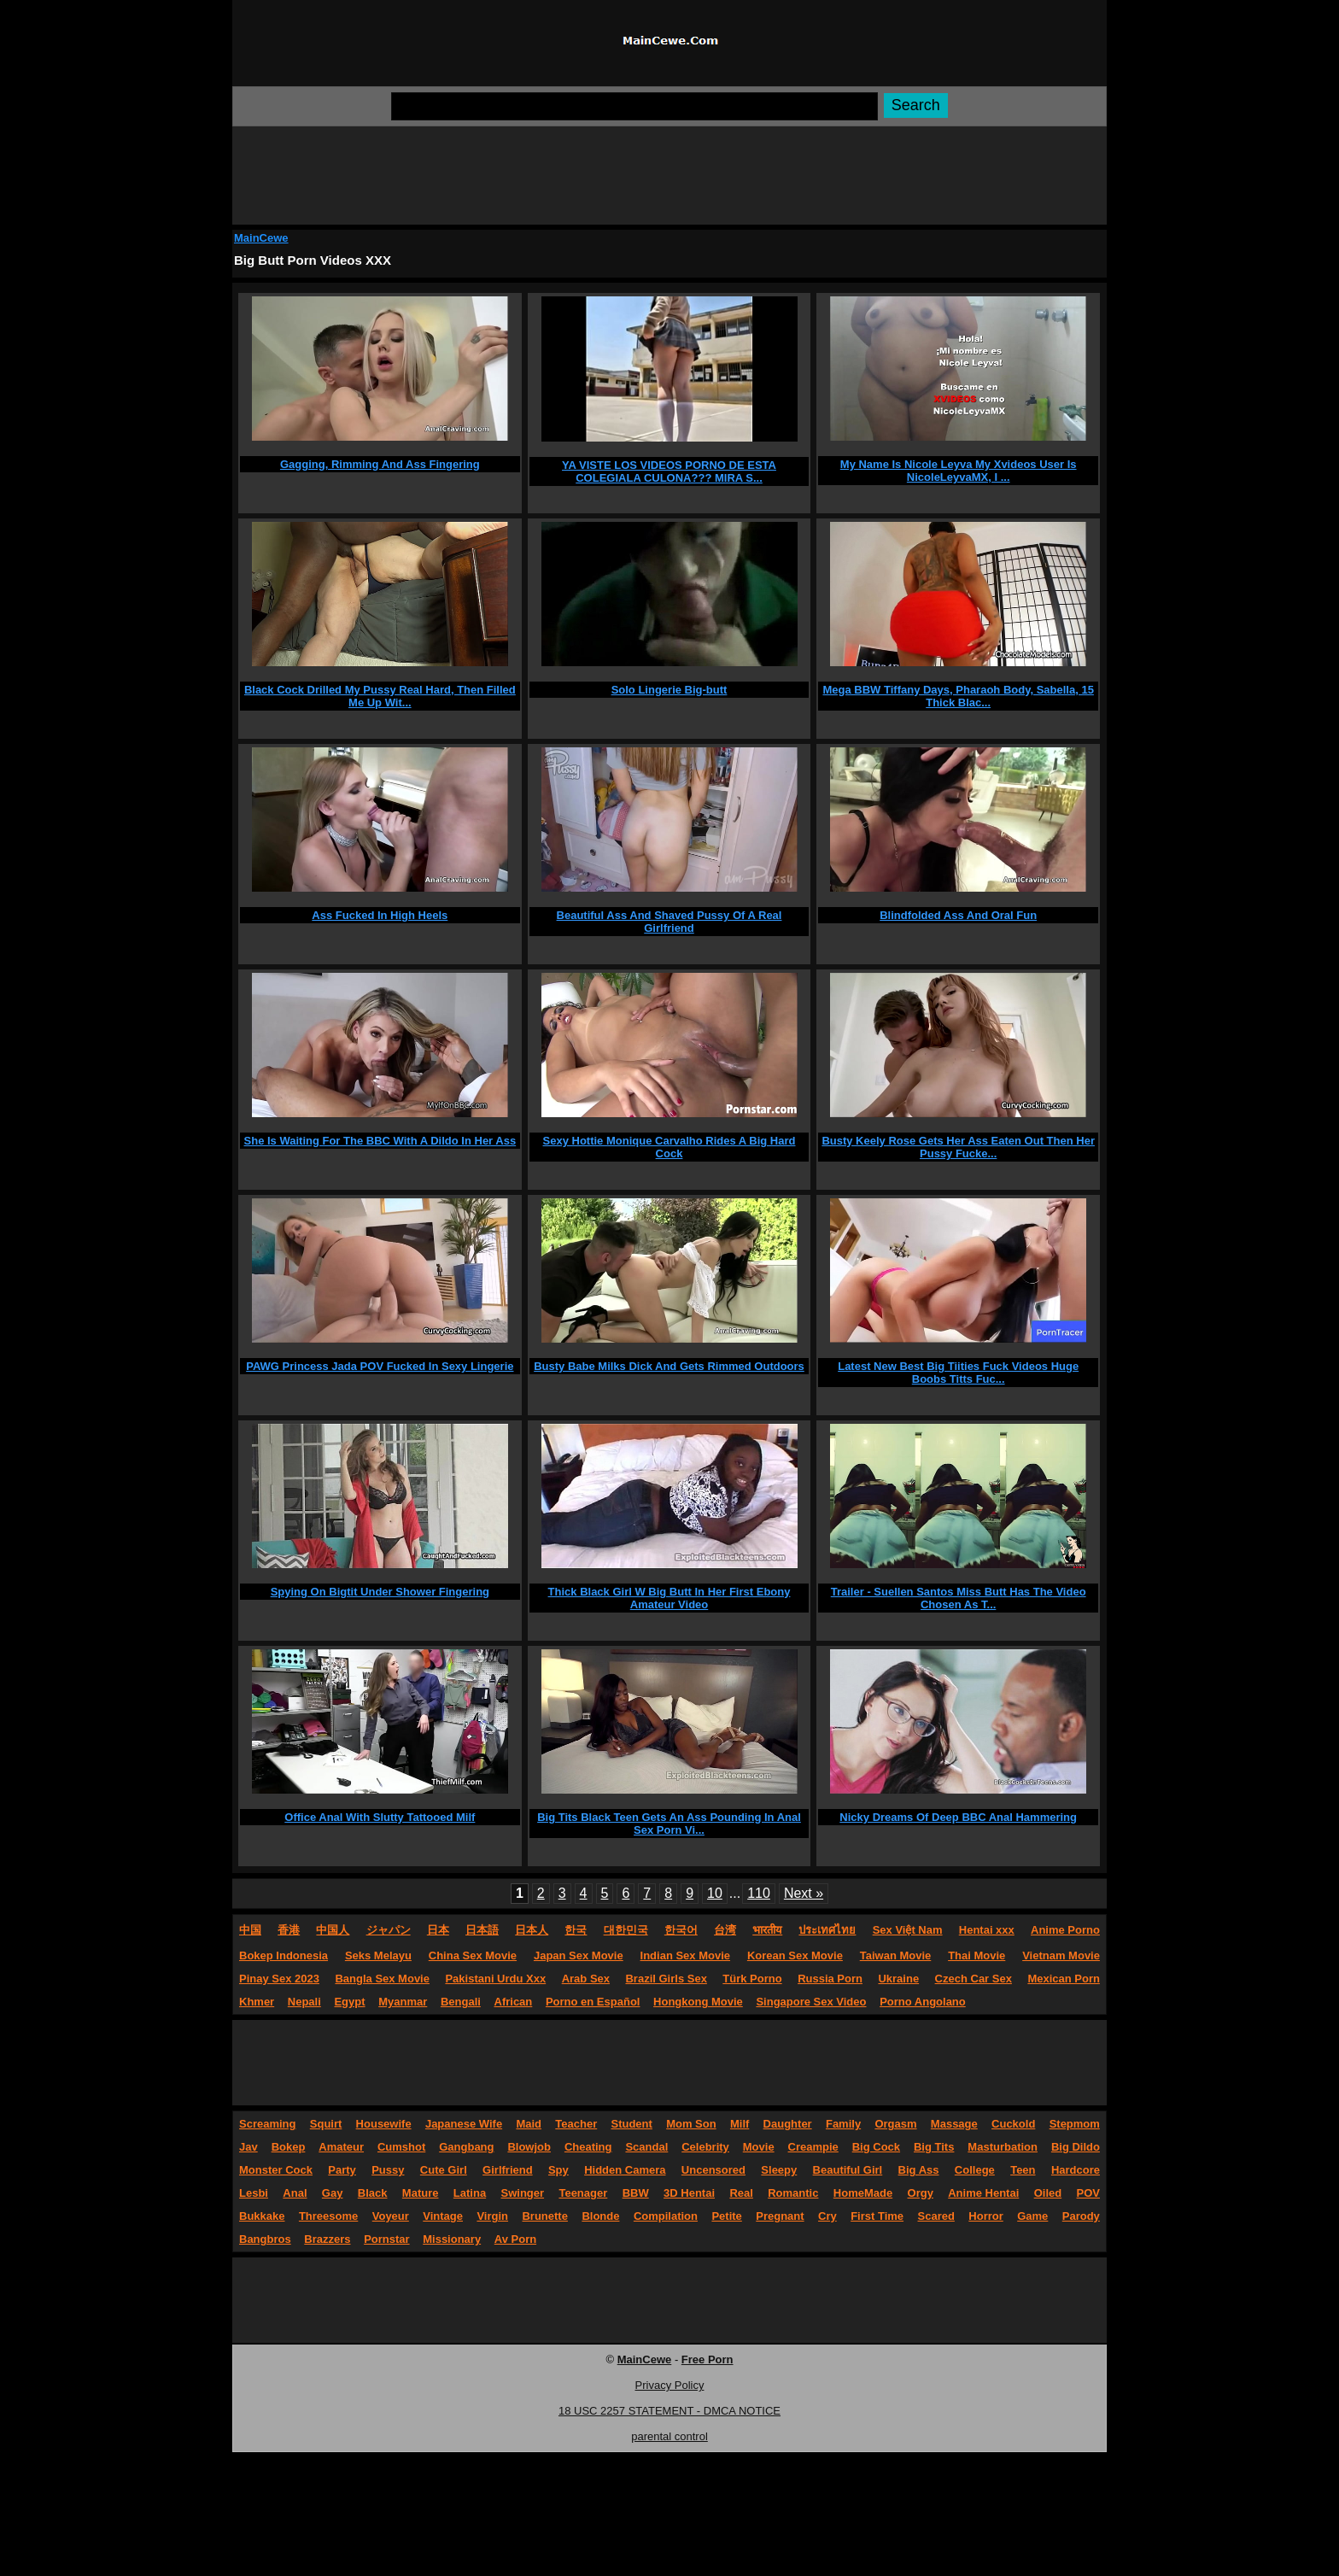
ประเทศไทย (827, 1929)
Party (342, 2169)
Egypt (349, 2001)
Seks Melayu (378, 1955)
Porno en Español (593, 2001)
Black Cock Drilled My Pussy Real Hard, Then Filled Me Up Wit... (380, 696)
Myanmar (402, 2001)
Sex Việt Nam (908, 1929)
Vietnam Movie (1061, 1955)
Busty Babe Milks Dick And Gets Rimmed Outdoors (669, 1366)
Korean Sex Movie (795, 1955)
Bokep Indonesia (283, 1955)
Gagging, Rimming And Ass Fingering (380, 464)
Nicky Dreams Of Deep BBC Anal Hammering (958, 1817)
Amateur (341, 2146)
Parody (1081, 2216)
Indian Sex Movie (685, 1955)
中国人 (332, 1929)
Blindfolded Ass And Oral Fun (958, 915)
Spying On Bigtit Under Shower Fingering (380, 1591)
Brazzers (327, 2239)
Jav (248, 2146)
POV (1088, 2193)
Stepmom (1075, 2123)
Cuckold (1013, 2123)
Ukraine (898, 1978)
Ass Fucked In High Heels (379, 915)
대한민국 (626, 1929)
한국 (575, 1929)
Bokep (289, 2146)
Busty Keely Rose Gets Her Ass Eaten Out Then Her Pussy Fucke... (958, 1147)
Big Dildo (1075, 2146)
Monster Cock (276, 2169)
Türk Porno (751, 1978)
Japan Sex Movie (578, 1955)
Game (1032, 2216)
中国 (250, 1929)
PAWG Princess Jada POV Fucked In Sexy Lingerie (379, 1366)
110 (758, 1893)
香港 (289, 1929)
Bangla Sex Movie (382, 1978)
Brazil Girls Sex (665, 1978)
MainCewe (261, 237)
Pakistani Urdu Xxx (495, 1978)
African (513, 2001)
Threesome (328, 2216)
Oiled (1048, 2193)
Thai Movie (976, 1955)
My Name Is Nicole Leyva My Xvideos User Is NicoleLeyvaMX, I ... (958, 470)
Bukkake (261, 2216)
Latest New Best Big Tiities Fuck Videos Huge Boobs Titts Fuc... (958, 1372)
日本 (438, 1929)
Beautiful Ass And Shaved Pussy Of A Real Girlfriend (669, 921)
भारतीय (767, 1929)
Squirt (326, 2123)
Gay (332, 2193)
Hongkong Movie (698, 2001)
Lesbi (253, 2193)
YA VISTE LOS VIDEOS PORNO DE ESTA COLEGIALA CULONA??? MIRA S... (669, 471)
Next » (803, 1893)
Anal (295, 2193)
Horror (985, 2216)
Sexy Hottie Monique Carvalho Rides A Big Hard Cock (669, 1147)
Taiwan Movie (896, 1955)
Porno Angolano (923, 2001)
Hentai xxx (986, 1929)
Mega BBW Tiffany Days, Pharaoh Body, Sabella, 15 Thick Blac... (957, 696)
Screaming (267, 2123)
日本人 (531, 1929)
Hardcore (1075, 2169)
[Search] (634, 106)
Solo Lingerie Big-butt (669, 689)
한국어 (681, 1929)
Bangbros (265, 2239)
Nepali (304, 2001)
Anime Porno (1065, 1929)
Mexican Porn (1063, 1978)
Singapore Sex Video (811, 2001)
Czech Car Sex (973, 1978)
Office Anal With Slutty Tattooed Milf (379, 1817)
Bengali (461, 2001)
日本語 (482, 1929)
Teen (1022, 2169)
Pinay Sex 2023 (279, 1978)
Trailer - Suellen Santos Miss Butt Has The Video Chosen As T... (958, 1598)
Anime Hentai (983, 2193)
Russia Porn (830, 1978)
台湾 (725, 1929)
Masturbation (1003, 2146)
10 (714, 1893)
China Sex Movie (473, 1955)
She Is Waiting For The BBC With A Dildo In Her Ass (380, 1140)
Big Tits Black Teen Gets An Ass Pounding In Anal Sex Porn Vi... (669, 1823)
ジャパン (388, 1929)
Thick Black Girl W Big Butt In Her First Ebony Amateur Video (669, 1598)
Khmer (256, 2001)
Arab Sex (586, 1978)
